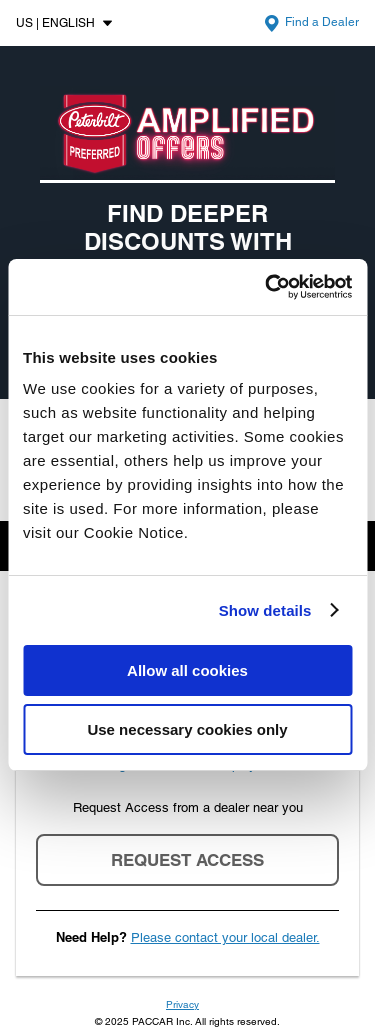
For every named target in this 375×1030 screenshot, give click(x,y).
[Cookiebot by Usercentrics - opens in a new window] (267, 287)
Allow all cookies (187, 670)
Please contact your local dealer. (225, 937)
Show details (265, 610)
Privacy (182, 1004)
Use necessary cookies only (187, 729)
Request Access (187, 860)
